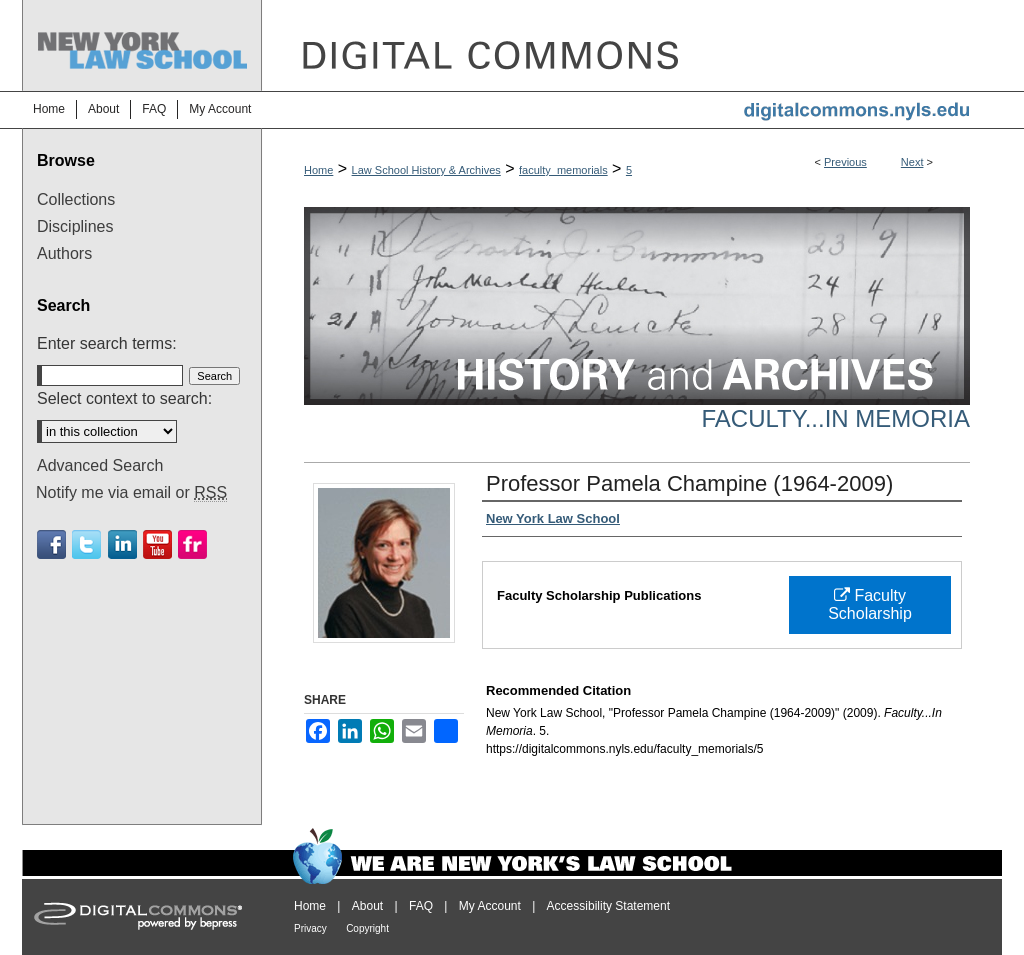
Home (318, 170)
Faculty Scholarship (870, 604)
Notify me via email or (131, 493)
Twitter (86, 544)
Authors (64, 253)
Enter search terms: (107, 343)
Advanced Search (100, 465)
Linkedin (122, 544)
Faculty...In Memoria (836, 418)
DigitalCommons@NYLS (632, 45)
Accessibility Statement (608, 906)
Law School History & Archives (426, 170)
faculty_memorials (563, 170)
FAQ (421, 906)
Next (912, 162)
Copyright (367, 928)
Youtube (157, 544)
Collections (76, 199)
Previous (845, 162)
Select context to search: (124, 398)
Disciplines (75, 226)
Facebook (51, 544)
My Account (490, 906)
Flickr (192, 544)
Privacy (310, 928)
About (367, 906)
